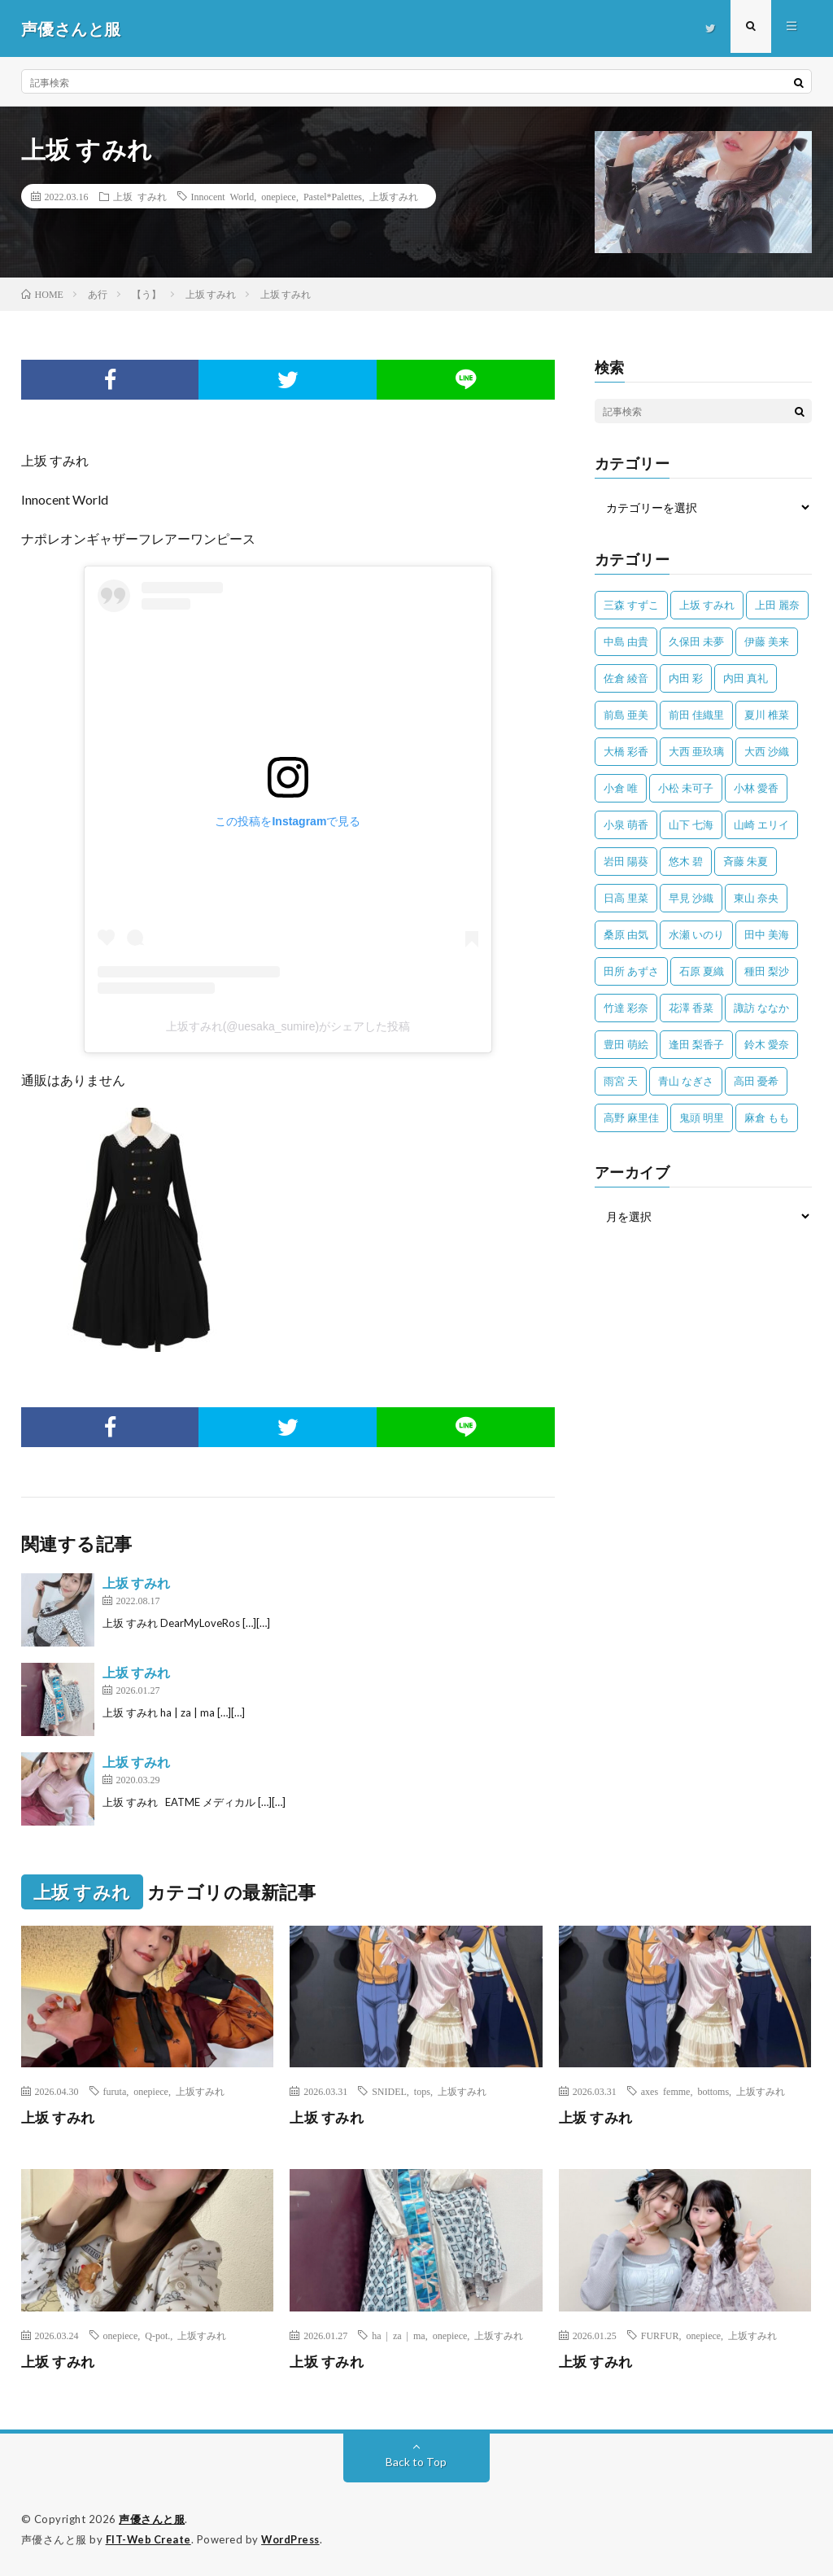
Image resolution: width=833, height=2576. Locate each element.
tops (422, 2091)
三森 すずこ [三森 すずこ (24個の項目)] (631, 604)
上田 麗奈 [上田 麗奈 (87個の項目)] (777, 604)
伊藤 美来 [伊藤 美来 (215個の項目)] (766, 641)
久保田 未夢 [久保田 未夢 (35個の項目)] (696, 641)
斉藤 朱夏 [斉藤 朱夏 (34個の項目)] (745, 861)
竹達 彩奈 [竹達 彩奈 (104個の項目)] (626, 1007)
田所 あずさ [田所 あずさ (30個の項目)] (631, 970)
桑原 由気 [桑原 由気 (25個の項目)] (626, 934)
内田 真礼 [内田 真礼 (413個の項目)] (745, 677)
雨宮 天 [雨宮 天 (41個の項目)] (621, 1080)
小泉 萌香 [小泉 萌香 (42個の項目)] (626, 824)
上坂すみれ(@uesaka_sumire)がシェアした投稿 (288, 1026)
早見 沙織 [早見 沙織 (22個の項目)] (691, 897)
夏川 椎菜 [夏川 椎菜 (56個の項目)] (766, 714)
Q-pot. (157, 2335)
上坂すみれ (393, 196)
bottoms (713, 2091)
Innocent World (223, 196)
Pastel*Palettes (332, 196)
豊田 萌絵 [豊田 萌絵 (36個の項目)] (626, 1044)
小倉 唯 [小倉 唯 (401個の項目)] (621, 787)
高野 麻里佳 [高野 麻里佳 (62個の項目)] (631, 1117)
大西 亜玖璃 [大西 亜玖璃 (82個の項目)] (696, 751)
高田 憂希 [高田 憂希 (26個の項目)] (756, 1080)
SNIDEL (389, 2091)
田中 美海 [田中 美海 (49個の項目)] (766, 934)
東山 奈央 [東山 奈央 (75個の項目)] (756, 897)
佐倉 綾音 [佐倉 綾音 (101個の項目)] (626, 677)
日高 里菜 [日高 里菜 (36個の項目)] (626, 897)
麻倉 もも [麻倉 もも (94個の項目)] (766, 1117)
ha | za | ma (398, 2335)
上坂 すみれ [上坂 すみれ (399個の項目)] (707, 604)
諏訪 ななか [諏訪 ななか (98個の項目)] (761, 1007)
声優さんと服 (152, 2519)
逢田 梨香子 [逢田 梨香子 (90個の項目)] (696, 1044)
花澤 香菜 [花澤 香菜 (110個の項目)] (691, 1007)
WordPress (295, 2539)
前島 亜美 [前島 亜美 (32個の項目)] (626, 714)
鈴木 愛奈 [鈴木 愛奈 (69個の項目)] (766, 1044)
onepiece (278, 196)
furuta (115, 2091)
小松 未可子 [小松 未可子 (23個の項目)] (685, 787)
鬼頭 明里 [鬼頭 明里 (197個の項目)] (701, 1117)
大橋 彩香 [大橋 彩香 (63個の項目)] (626, 751)
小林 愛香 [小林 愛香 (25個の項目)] (756, 787)
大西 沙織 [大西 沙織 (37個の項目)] (766, 751)
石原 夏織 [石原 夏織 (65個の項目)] (701, 970)
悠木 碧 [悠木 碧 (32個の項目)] (686, 861)
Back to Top (416, 2462)
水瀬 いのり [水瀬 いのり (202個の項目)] (696, 934)
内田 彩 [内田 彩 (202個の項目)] (686, 677)
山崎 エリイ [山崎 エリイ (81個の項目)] (761, 824)
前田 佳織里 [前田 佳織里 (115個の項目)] (696, 714)
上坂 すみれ (140, 196)
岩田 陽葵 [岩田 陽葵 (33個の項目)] (626, 861)
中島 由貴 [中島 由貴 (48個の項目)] (626, 641)
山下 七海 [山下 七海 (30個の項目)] (691, 824)
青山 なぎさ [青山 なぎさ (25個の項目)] (685, 1080)
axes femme (666, 2091)
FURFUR (660, 2335)
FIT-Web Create (150, 2539)
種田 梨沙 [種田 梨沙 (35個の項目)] (766, 970)
